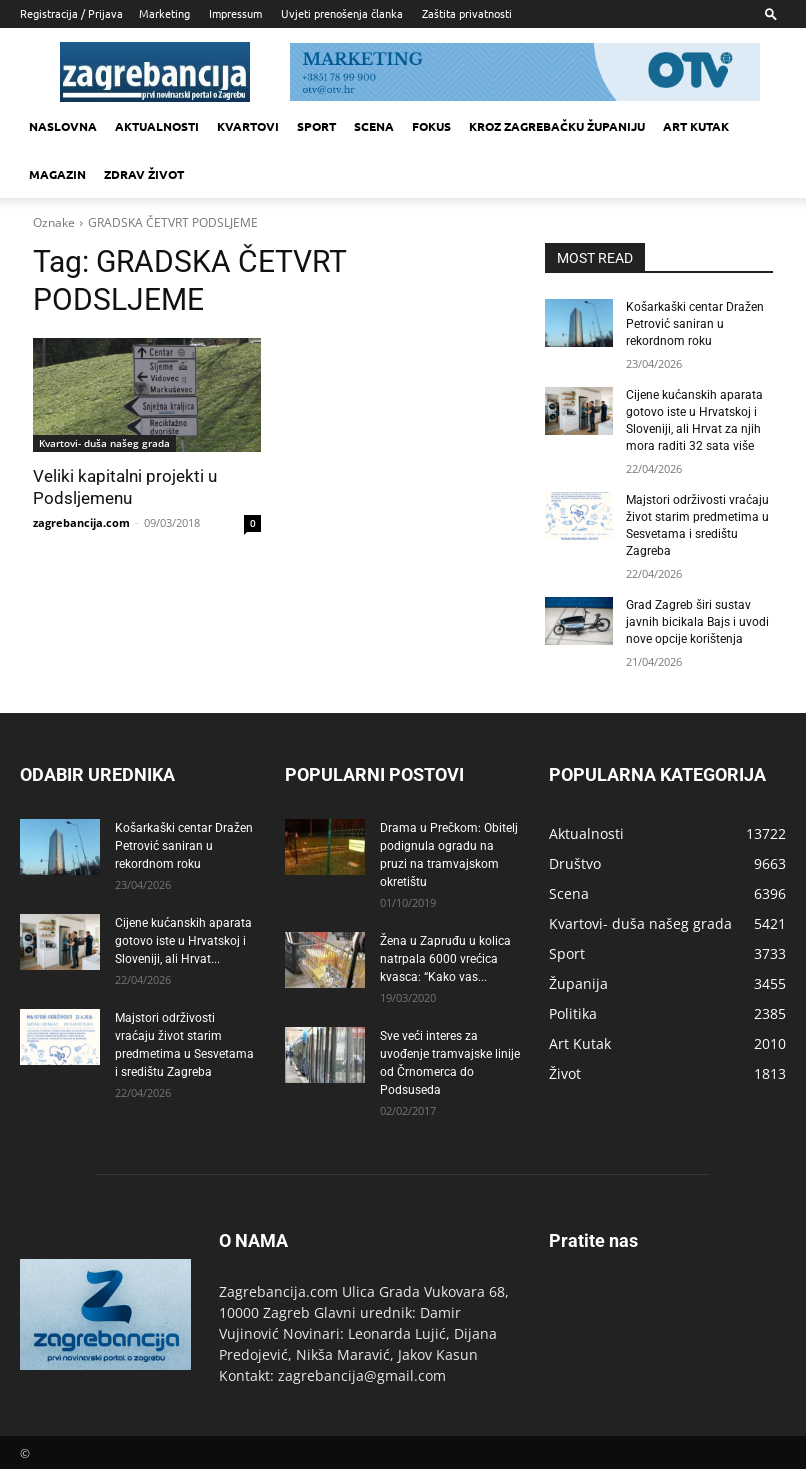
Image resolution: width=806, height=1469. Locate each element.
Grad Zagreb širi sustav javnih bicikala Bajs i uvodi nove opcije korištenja (697, 620)
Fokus (431, 126)
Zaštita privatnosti (467, 13)
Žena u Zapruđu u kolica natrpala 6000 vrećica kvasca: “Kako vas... (445, 956)
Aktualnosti (157, 126)
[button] (771, 13)
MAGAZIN (57, 174)
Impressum (235, 13)
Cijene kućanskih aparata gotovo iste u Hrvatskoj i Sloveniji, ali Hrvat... (183, 938)
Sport (316, 126)
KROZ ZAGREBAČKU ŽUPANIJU (557, 126)
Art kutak (696, 126)
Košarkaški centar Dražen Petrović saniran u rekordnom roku (695, 324)
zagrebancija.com (81, 522)
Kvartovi (248, 126)
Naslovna (63, 126)
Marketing (164, 13)
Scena (374, 126)
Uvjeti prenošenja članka (342, 13)
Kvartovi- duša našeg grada (104, 443)
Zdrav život (144, 174)
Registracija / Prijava (71, 13)
